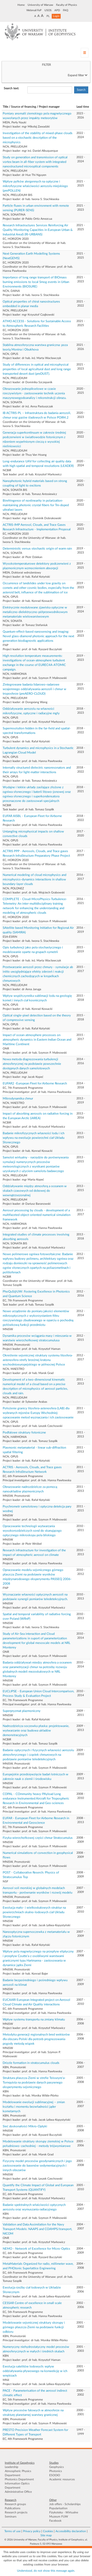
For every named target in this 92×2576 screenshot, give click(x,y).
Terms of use (12, 2531)
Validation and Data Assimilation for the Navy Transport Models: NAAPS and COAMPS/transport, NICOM (37, 2229)
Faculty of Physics (66, 5)
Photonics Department (19, 2479)
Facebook (55, 2520)
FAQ (65, 10)
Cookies (48, 2531)
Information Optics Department (17, 2485)
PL (48, 16)
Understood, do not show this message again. (46, 2570)
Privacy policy (31, 2531)
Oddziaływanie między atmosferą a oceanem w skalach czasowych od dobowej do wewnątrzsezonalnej (35, 1191)
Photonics (55, 2471)
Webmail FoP (34, 10)
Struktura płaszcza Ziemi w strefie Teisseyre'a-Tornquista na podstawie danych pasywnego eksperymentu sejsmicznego (34, 2082)
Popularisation (58, 2508)
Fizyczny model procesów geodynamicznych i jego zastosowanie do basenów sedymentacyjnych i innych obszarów (37, 2166)
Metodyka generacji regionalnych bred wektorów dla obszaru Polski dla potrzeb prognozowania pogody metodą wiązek (36, 2039)
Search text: (11, 88)
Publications (12, 2508)
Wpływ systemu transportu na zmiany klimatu (34, 2019)
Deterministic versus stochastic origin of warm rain (37, 548)
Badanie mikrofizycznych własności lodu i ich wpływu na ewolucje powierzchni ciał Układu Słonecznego (33, 1138)
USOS (48, 10)
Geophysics (56, 2467)
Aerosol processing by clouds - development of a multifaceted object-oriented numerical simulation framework (36, 1215)
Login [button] (56, 16)
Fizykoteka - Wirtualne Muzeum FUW (63, 2514)
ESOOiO (54, 2475)
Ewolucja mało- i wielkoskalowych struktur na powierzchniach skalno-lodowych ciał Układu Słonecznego (34, 1912)
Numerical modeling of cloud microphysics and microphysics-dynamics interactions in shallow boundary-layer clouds (34, 879)
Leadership (11, 2467)
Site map (46, 2535)
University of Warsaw (40, 5)
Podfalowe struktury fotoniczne (24, 1432)
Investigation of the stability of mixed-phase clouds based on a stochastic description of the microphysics (37, 138)
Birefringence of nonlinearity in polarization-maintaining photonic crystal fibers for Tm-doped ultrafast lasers (36, 505)
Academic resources (62, 2479)
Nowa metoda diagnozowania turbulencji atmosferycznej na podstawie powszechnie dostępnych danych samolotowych (32, 1064)
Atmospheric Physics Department (18, 2473)
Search (81, 89)
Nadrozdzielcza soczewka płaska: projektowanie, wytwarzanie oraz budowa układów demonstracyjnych (36, 1730)
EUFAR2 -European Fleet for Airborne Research (35, 1083)
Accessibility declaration (70, 2531)
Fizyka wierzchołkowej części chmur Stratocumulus (38, 1837)
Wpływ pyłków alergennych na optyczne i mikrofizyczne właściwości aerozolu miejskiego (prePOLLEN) (35, 186)
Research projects (16, 2512)
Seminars (10, 2516)
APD (57, 10)
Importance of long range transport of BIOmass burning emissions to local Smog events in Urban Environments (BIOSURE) (36, 282)
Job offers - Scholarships (65, 2504)
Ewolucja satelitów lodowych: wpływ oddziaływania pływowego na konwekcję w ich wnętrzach (35, 2371)
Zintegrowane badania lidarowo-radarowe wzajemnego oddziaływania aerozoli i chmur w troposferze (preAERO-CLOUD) (34, 689)
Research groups (15, 2504)
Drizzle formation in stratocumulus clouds (31, 2062)
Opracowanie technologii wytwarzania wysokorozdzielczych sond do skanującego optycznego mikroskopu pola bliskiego (32, 1531)
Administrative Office (18, 2491)
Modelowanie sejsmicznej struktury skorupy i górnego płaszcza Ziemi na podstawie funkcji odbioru (34, 2327)
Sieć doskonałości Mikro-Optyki (25, 2126)
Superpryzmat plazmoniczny (21, 1711)
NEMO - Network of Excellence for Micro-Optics (36, 2248)
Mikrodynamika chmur (18, 1098)
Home (21, 5)
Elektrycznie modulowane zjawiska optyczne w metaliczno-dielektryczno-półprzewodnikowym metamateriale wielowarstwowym (35, 612)
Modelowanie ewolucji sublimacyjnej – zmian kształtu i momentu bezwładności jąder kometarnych (34, 2107)
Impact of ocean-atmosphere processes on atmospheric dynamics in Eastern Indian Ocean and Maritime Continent (37, 1040)
